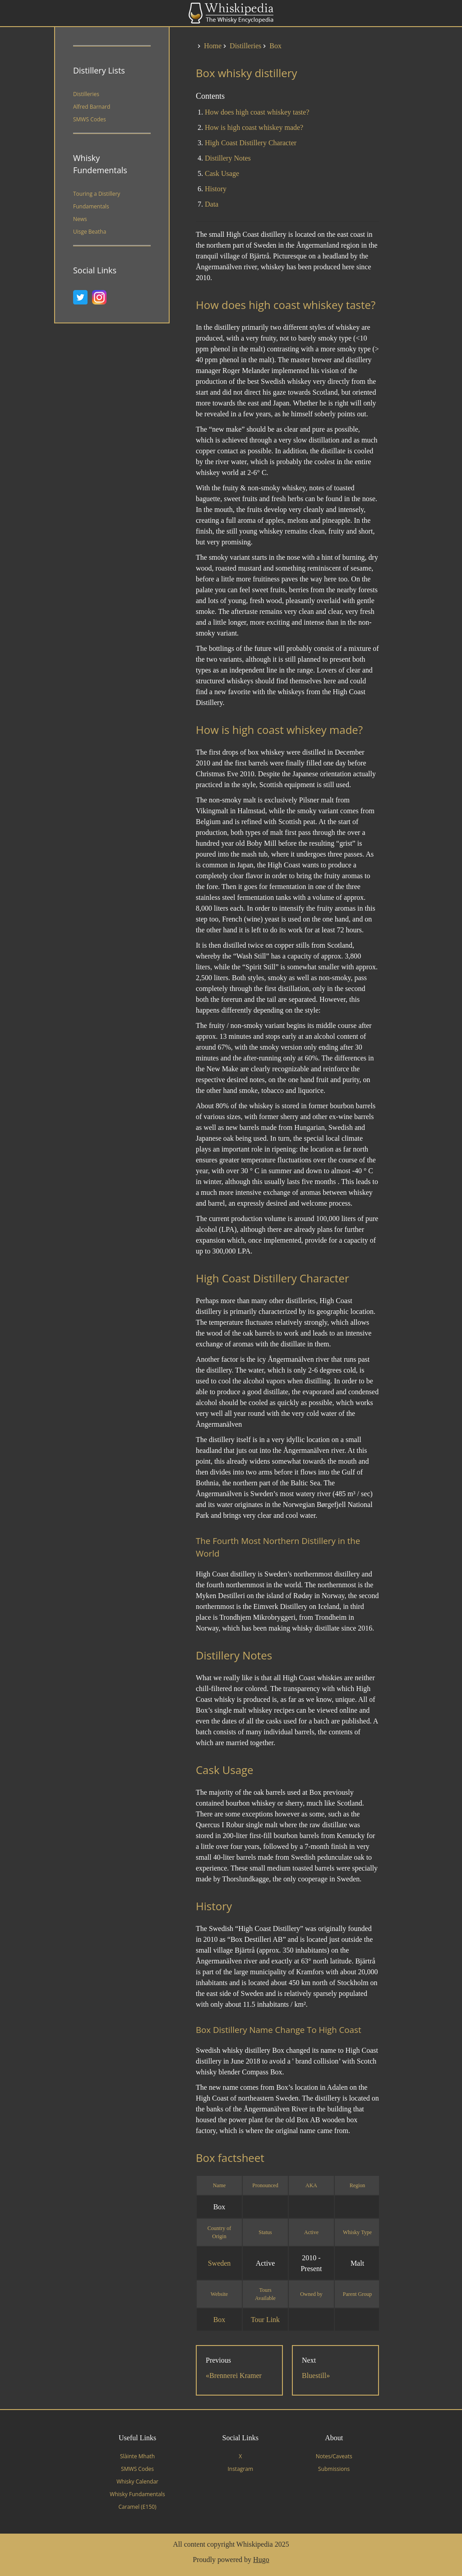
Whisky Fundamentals (137, 2494)
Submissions (334, 2469)
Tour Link (265, 2319)
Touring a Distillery (96, 194)
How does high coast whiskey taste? (257, 112)
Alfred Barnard (91, 107)
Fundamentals (91, 206)
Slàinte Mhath (137, 2456)
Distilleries (86, 94)
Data (211, 204)
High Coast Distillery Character (250, 143)
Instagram (240, 2469)
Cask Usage (222, 173)
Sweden (219, 2263)
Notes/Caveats (334, 2456)
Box (219, 2319)
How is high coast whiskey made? (254, 127)
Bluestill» (316, 2375)
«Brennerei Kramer (234, 2375)
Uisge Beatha (89, 231)
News (80, 219)
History (215, 189)
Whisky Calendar (137, 2481)
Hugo (261, 2559)
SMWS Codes (89, 119)
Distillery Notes (228, 158)
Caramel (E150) (138, 2507)
